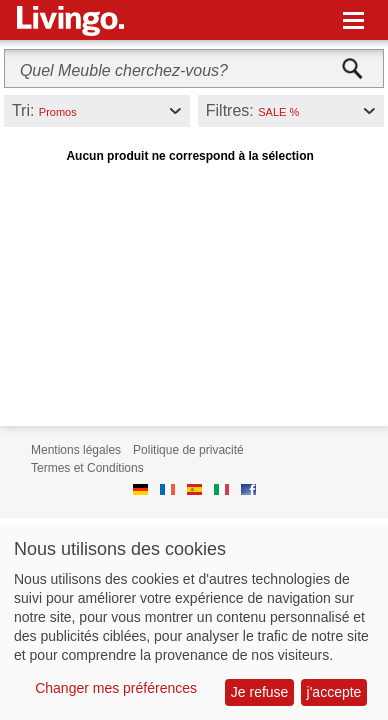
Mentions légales (76, 450)
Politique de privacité (188, 450)
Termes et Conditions (87, 468)
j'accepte (334, 692)
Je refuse (260, 692)
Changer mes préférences (116, 688)
